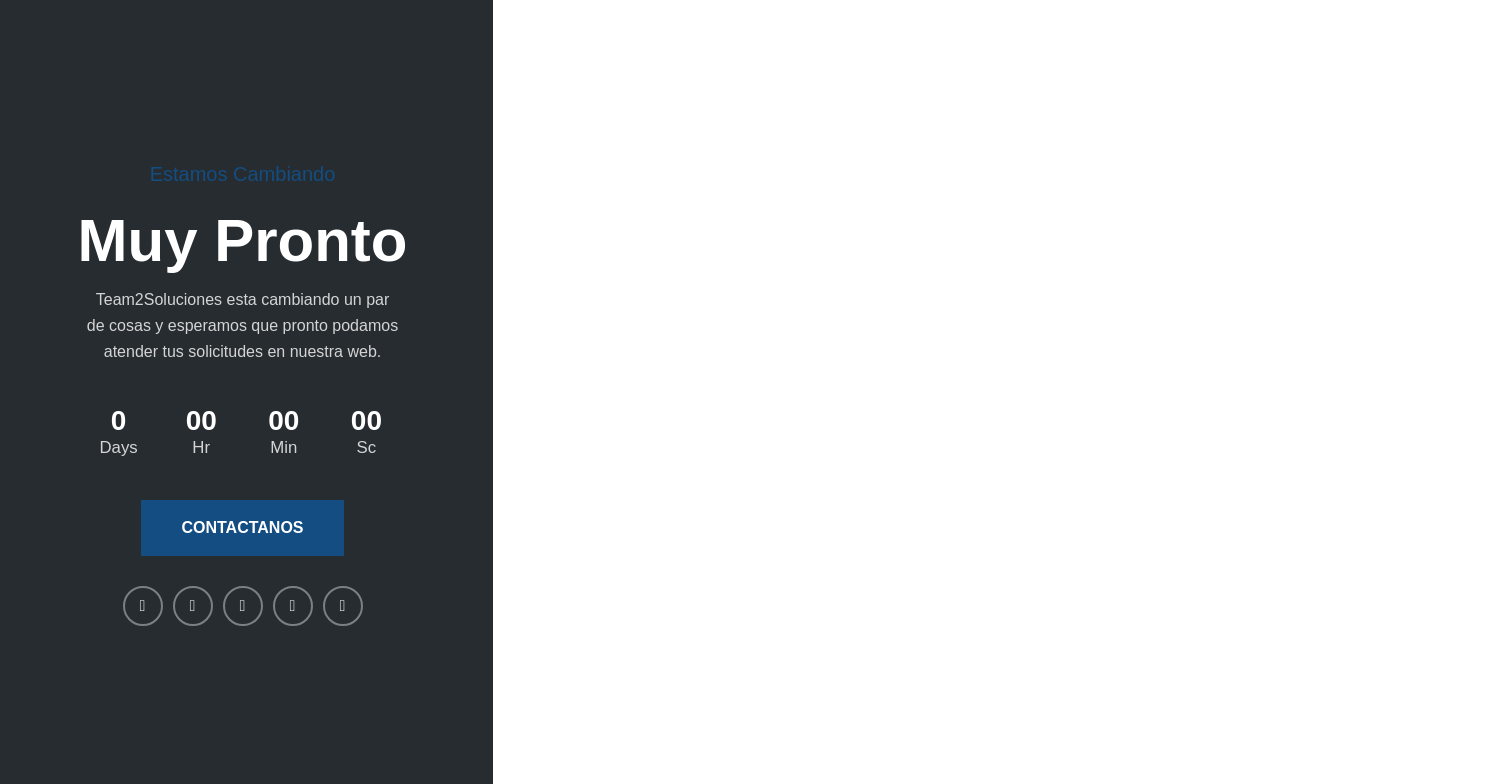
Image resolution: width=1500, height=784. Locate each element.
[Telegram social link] (343, 606)
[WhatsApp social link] (293, 606)
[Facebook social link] (143, 606)
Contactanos (242, 527)
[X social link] (193, 606)
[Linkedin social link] (243, 606)
